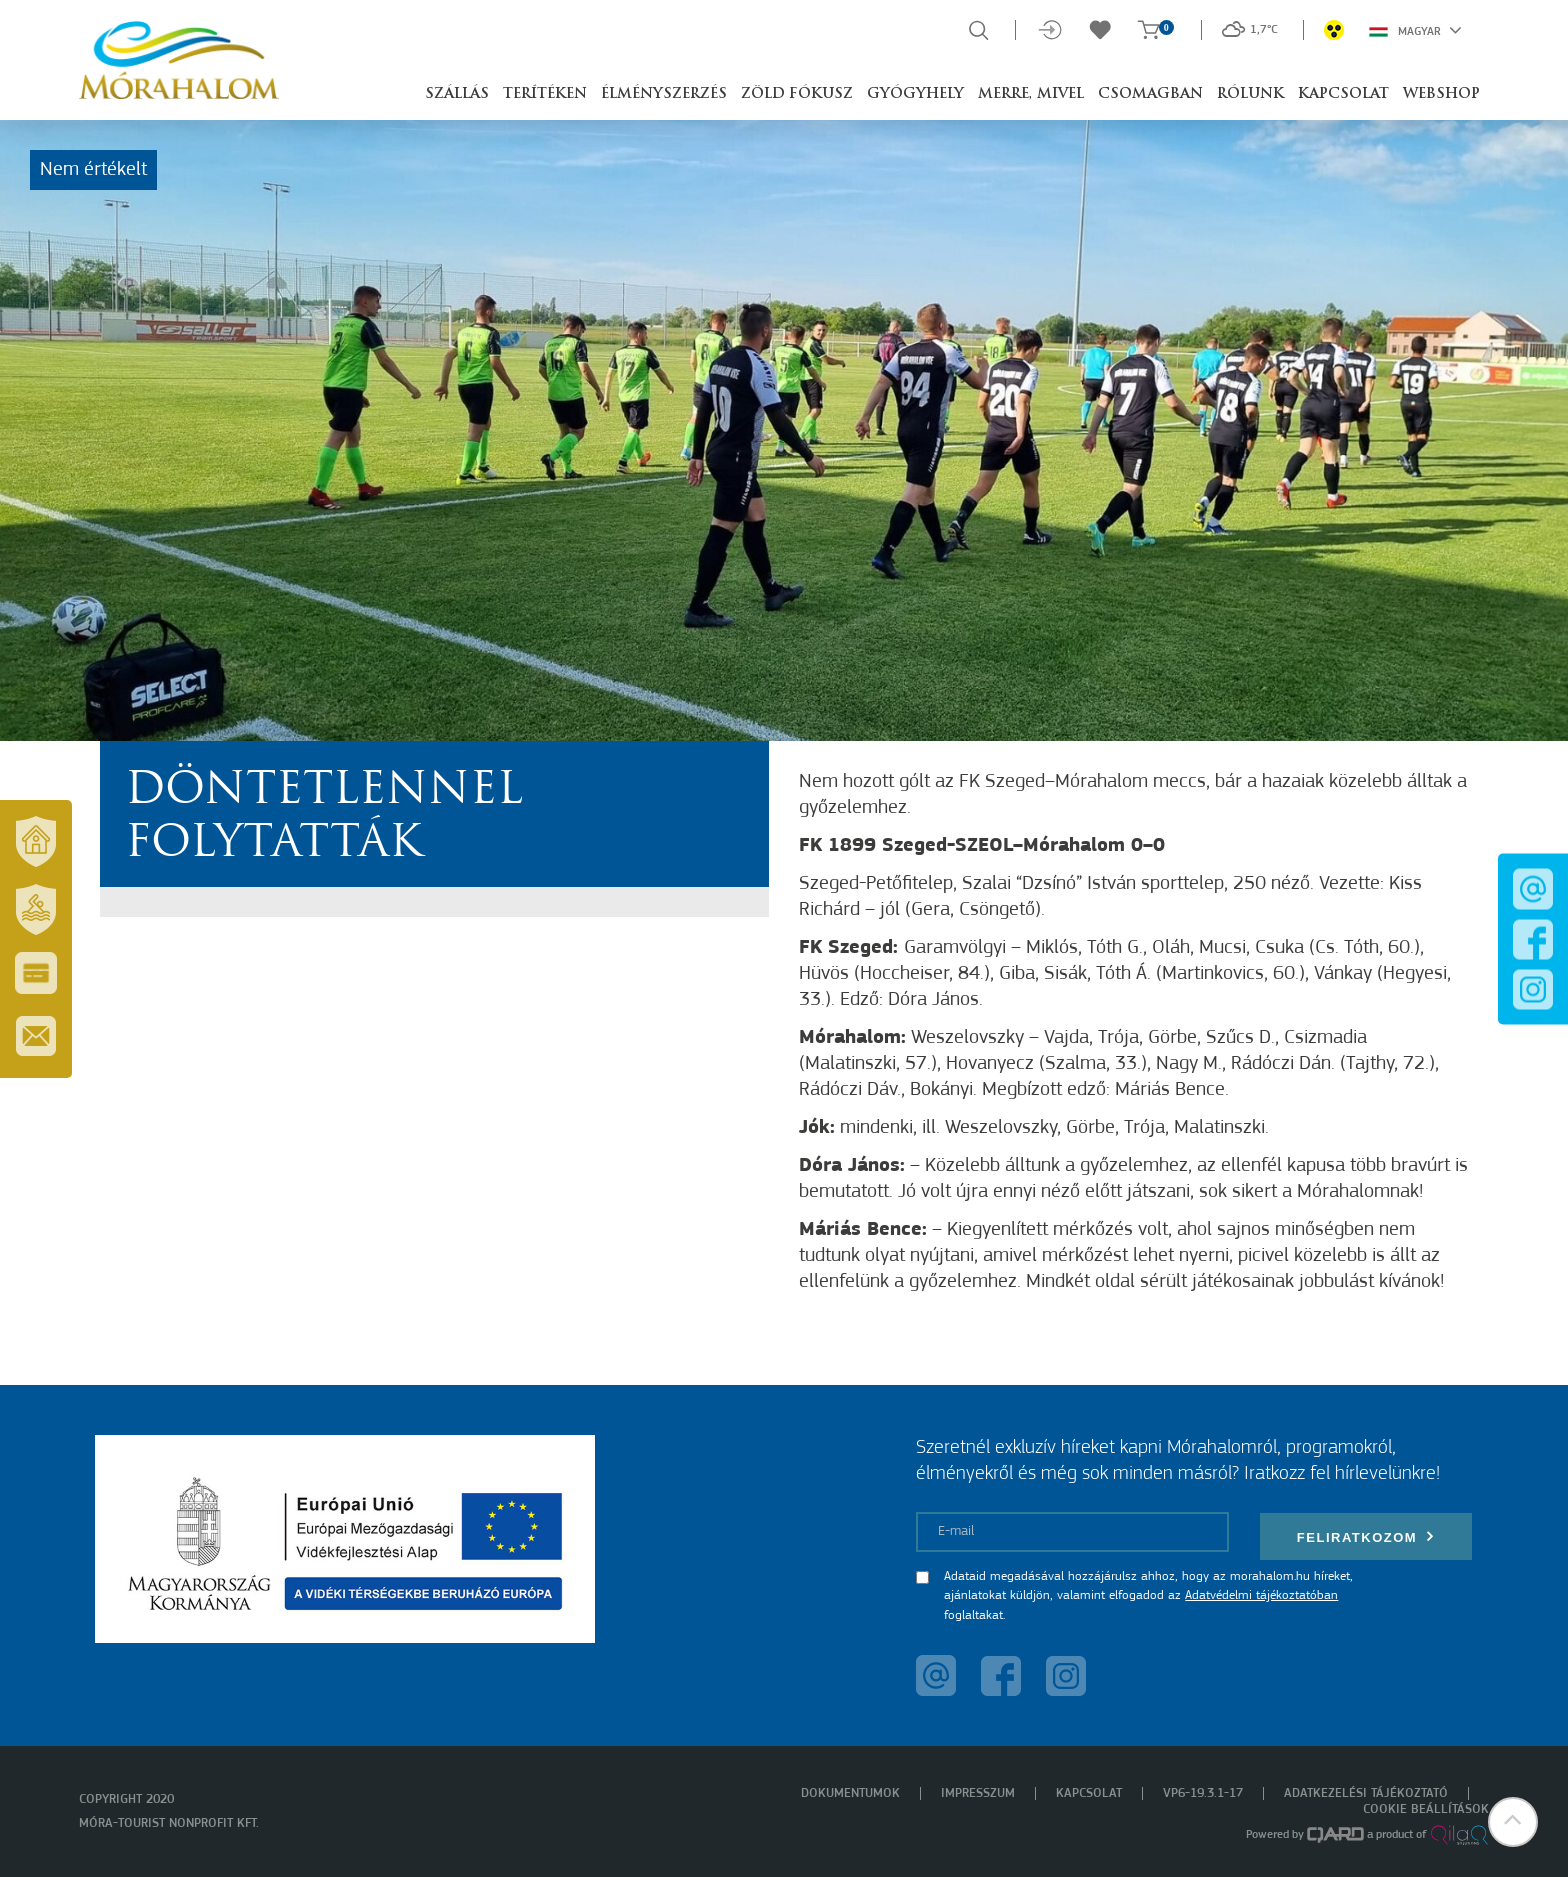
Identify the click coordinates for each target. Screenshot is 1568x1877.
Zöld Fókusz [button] (797, 94)
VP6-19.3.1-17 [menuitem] (1203, 1793)
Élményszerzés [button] (664, 94)
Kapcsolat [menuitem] (1089, 1793)
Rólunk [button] (1250, 94)
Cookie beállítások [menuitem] (1426, 1809)
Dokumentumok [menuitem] (850, 1793)
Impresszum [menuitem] (978, 1793)
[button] (1513, 1822)
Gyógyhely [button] (915, 94)
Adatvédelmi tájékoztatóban (1261, 1595)
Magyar (1415, 30)
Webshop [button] (1441, 94)
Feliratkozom (1366, 1536)
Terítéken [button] (545, 94)
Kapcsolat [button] (1343, 94)
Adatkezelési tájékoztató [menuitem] (1366, 1793)
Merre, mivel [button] (1031, 94)
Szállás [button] (457, 94)
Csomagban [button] (1150, 94)
